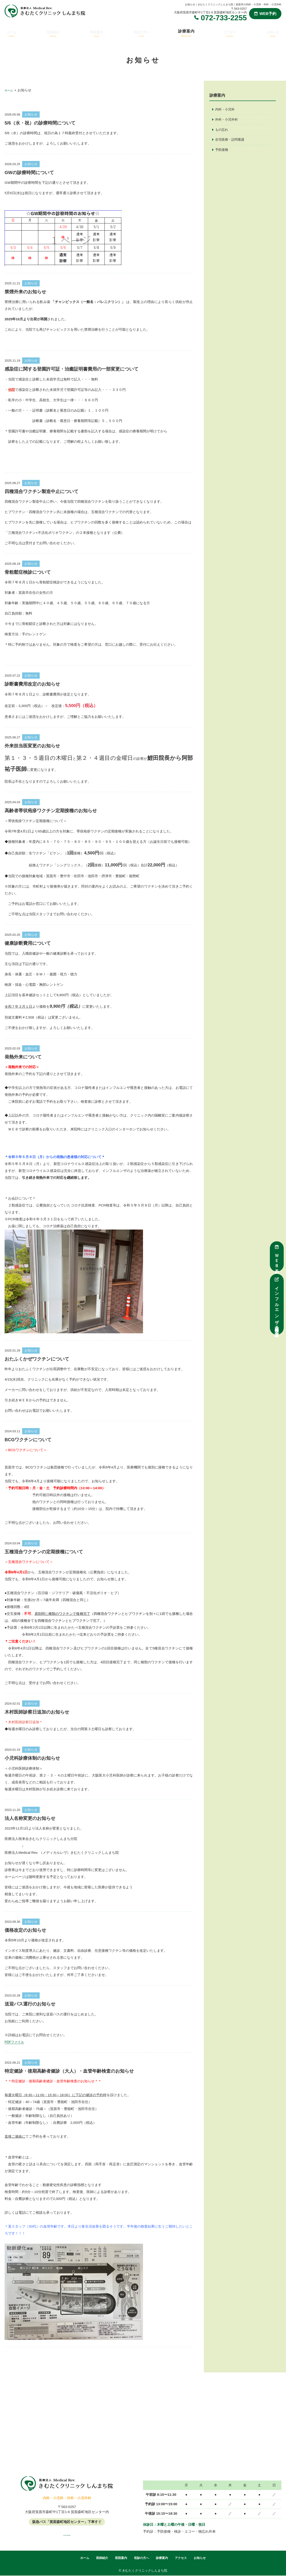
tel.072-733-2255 (67, 2532)
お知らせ (273, 32)
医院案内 (95, 32)
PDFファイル (15, 2042)
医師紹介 (52, 32)
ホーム (11, 32)
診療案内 (186, 32)
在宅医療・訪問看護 (230, 141)
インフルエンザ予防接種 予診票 (276, 1304)
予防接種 (222, 151)
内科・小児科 (225, 109)
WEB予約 (265, 14)
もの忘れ (222, 130)
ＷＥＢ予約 (276, 1256)
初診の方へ (141, 32)
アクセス (229, 32)
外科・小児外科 (227, 120)
